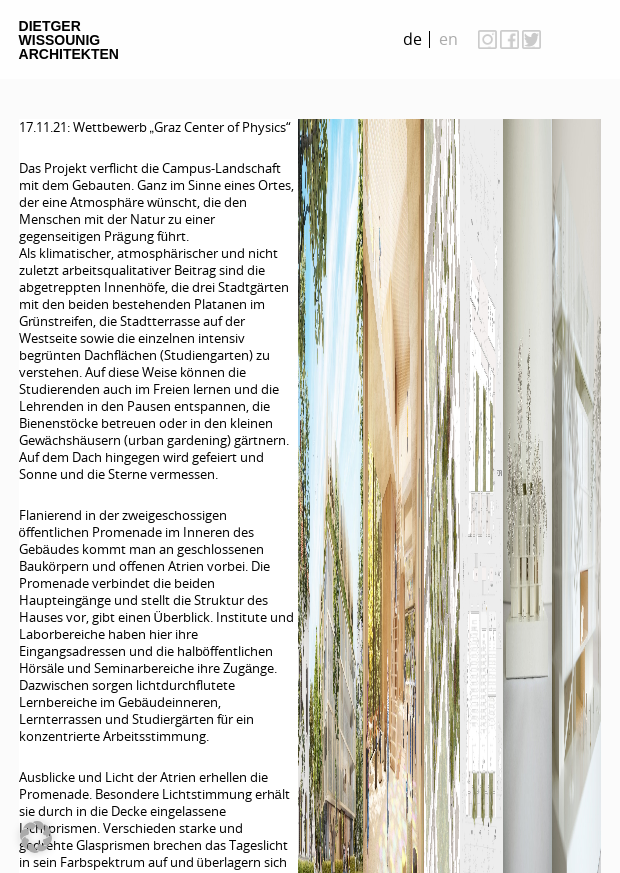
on (581, 39)
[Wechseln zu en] (449, 39)
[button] (36, 837)
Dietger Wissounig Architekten (69, 40)
